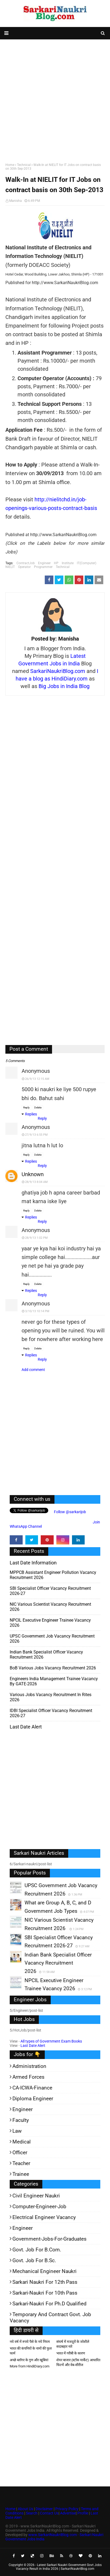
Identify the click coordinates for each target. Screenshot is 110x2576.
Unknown (33, 1174)
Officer (19, 2152)
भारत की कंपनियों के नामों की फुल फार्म (31, 2350)
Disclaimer (44, 2509)
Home (9, 165)
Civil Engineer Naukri (36, 2196)
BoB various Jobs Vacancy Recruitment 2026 (53, 1667)
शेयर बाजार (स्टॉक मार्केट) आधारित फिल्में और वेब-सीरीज (78, 2362)
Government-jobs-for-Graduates (49, 2239)
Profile (82, 2513)
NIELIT (10, 567)
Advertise (68, 2513)
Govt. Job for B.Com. (36, 2250)
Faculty (20, 2120)
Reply (26, 1107)
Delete (38, 1107)
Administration (29, 2066)
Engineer (44, 563)
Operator (24, 567)
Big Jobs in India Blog (64, 686)
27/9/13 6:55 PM (36, 1134)
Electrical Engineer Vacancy (44, 2217)
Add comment (33, 1369)
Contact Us (49, 2513)
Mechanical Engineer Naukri (44, 2271)
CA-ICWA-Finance (32, 2088)
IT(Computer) (86, 563)
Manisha (15, 201)
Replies (31, 1114)
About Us (25, 2509)
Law (17, 2131)
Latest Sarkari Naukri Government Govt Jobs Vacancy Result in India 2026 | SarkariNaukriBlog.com (59, 2567)
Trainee (20, 2174)
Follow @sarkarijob (69, 1512)
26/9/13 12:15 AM (37, 1079)
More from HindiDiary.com (29, 2366)
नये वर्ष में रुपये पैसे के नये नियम (30, 2342)
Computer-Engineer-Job (39, 2206)
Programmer (43, 567)
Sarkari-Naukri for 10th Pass (44, 2293)
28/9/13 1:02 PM (36, 1238)
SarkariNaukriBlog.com (57, 671)
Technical (24, 165)
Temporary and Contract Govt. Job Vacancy (50, 2317)
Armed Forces (28, 2077)
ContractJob (25, 563)
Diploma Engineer (32, 2098)
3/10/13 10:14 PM (37, 1311)
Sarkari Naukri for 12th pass (44, 2282)
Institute (68, 563)
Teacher (21, 2163)
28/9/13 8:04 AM (36, 1182)
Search (31, 2513)
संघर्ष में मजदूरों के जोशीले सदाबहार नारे (72, 2344)
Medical (21, 2142)
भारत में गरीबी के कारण (70, 2353)
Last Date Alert (32, 2045)
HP (56, 563)
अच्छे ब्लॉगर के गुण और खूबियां (29, 2360)
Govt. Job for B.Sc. (34, 2260)
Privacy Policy (66, 2509)
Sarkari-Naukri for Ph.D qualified (49, 2304)
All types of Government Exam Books (51, 2041)
